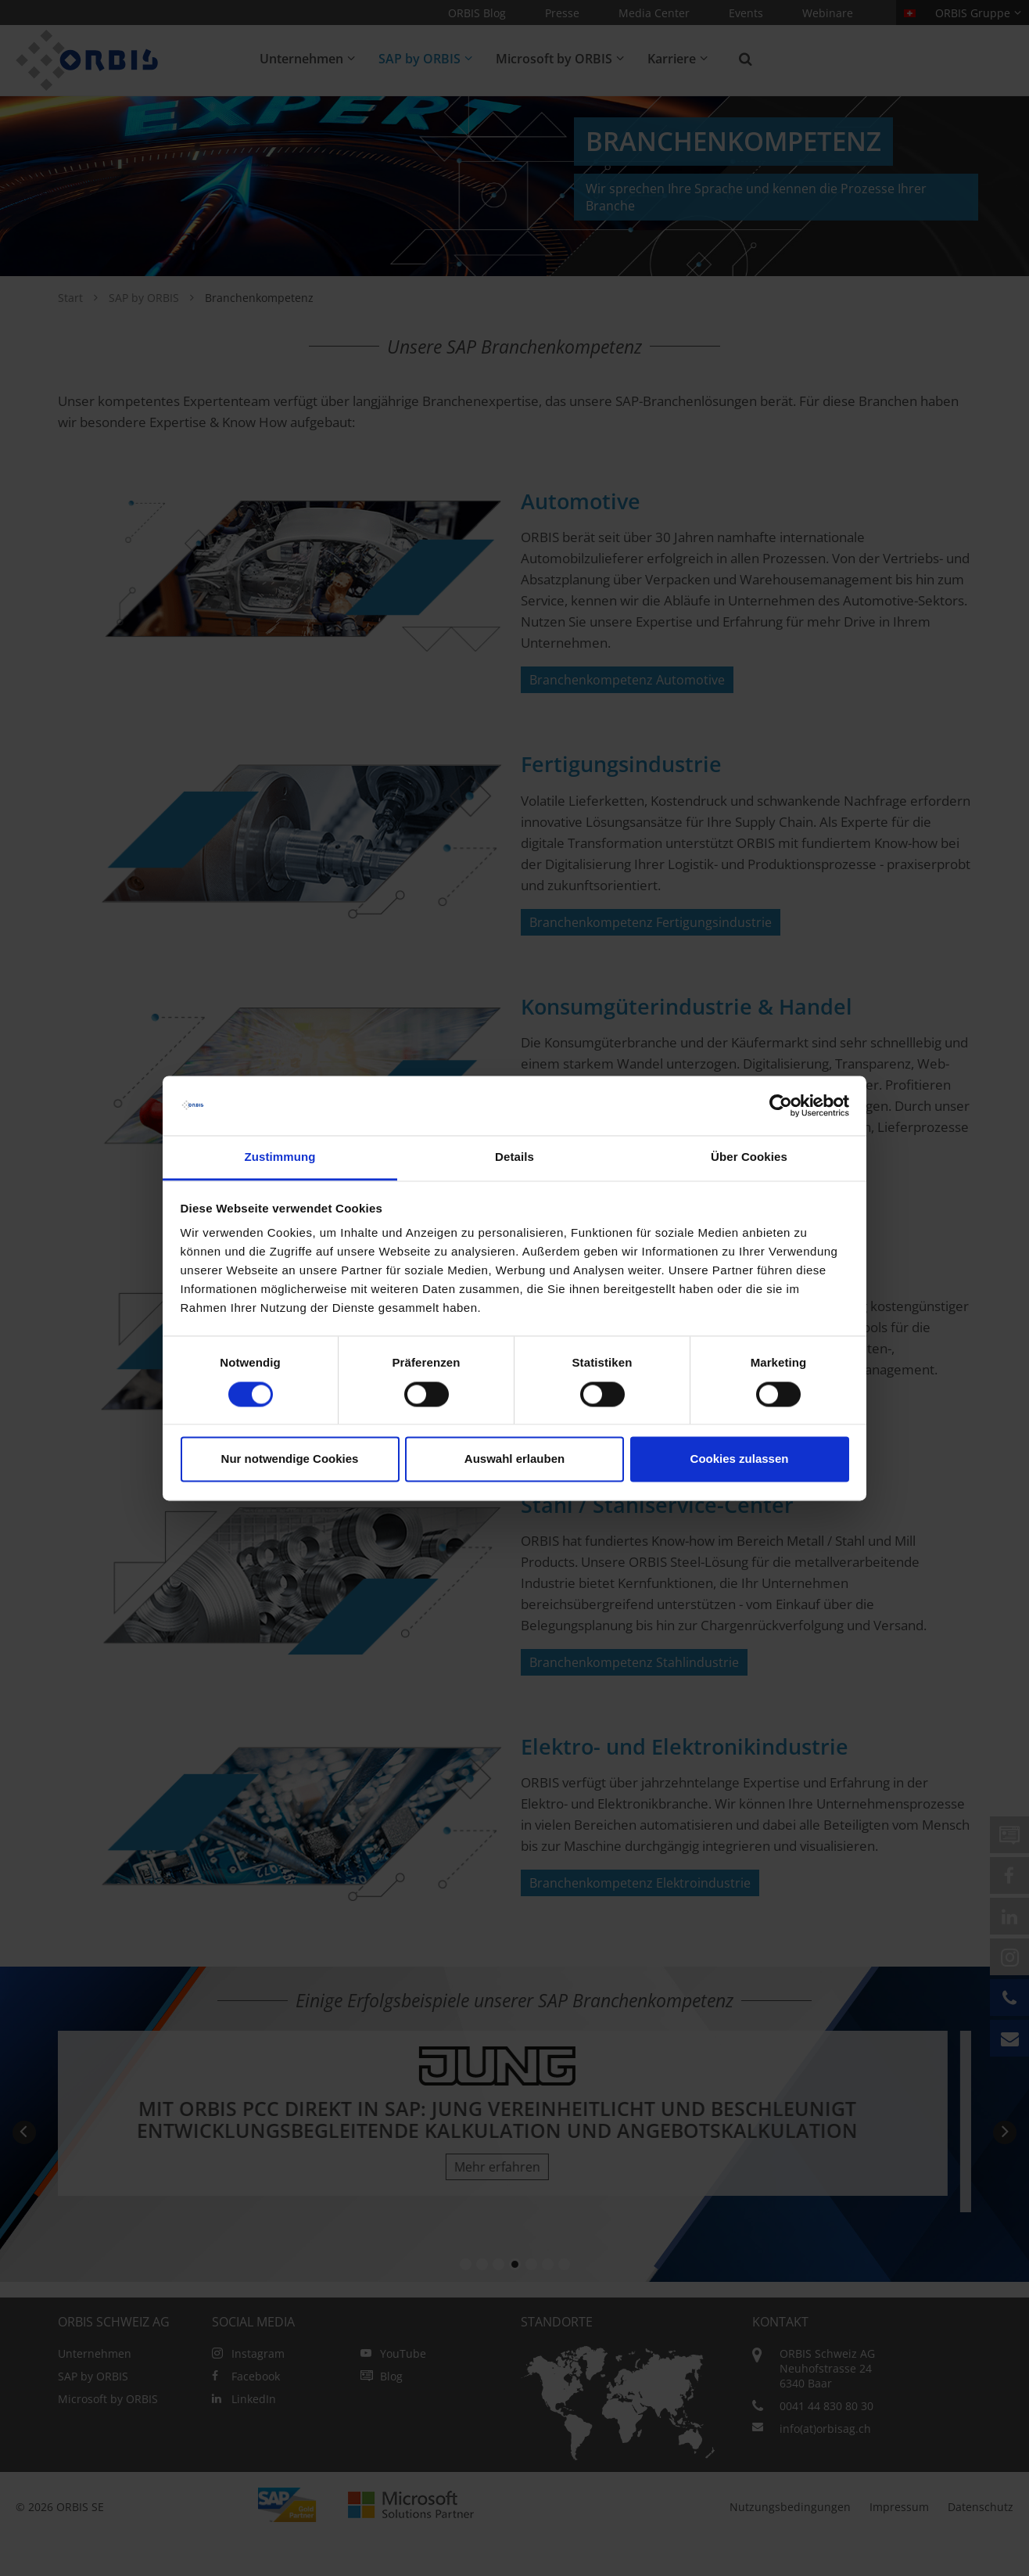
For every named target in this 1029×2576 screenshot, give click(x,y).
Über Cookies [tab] (749, 1157)
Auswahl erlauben (514, 1459)
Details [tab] (514, 1157)
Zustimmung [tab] (280, 1157)
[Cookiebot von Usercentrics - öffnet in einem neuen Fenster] (780, 1105)
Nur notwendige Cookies (290, 1459)
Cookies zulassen (739, 1459)
